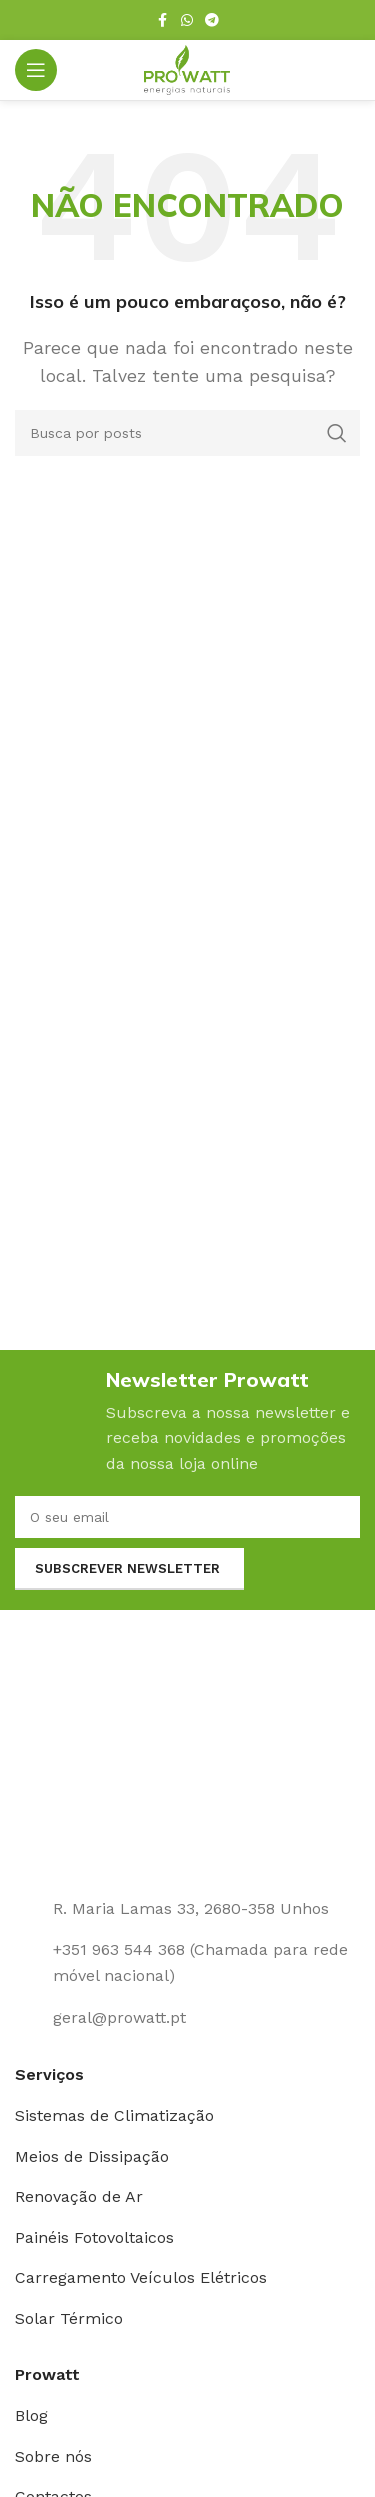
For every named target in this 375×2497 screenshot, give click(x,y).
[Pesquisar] (187, 433)
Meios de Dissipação (92, 2156)
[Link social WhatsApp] (187, 20)
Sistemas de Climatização (114, 2115)
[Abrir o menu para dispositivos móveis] (36, 70)
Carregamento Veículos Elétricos (141, 2277)
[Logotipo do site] (187, 68)
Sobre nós (53, 2456)
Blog (31, 2415)
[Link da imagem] (187, 1760)
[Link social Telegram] (212, 20)
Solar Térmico (69, 2318)
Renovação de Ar (79, 2196)
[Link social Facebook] (163, 20)
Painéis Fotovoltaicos (94, 2237)
